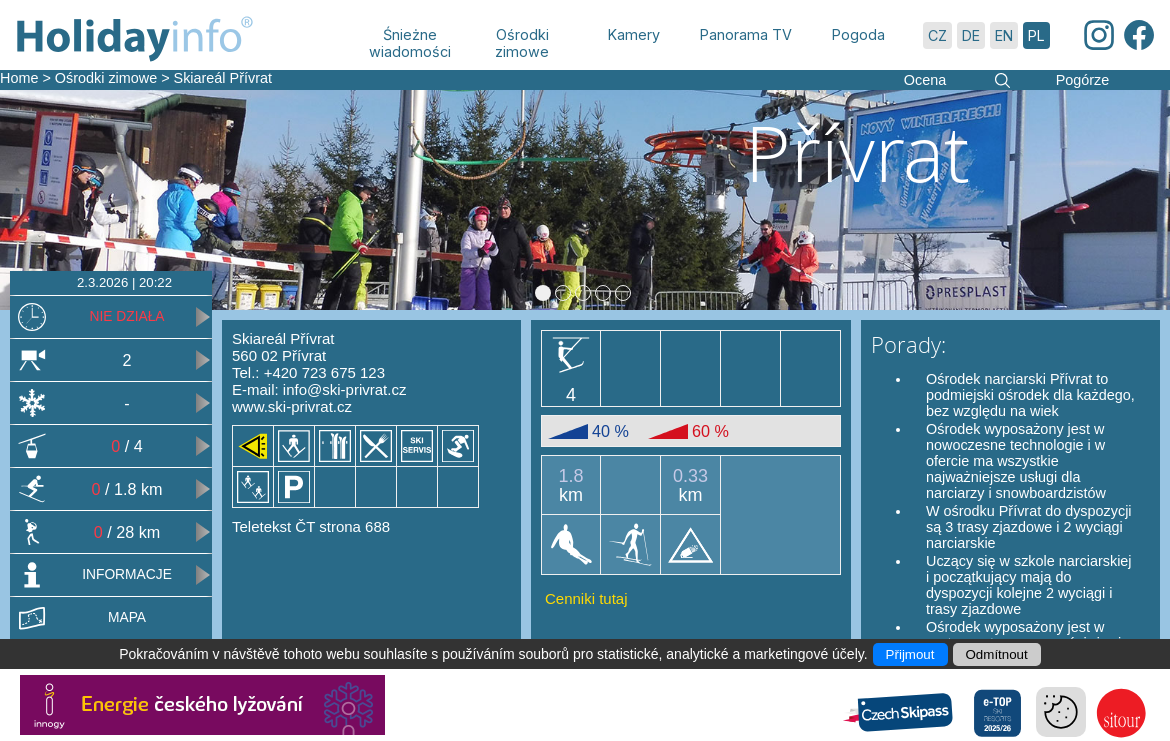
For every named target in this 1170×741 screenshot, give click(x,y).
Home (19, 78)
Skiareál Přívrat (223, 78)
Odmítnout (997, 654)
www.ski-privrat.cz (292, 406)
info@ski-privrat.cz (345, 389)
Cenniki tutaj (586, 598)
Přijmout (910, 654)
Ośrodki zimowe (106, 78)
